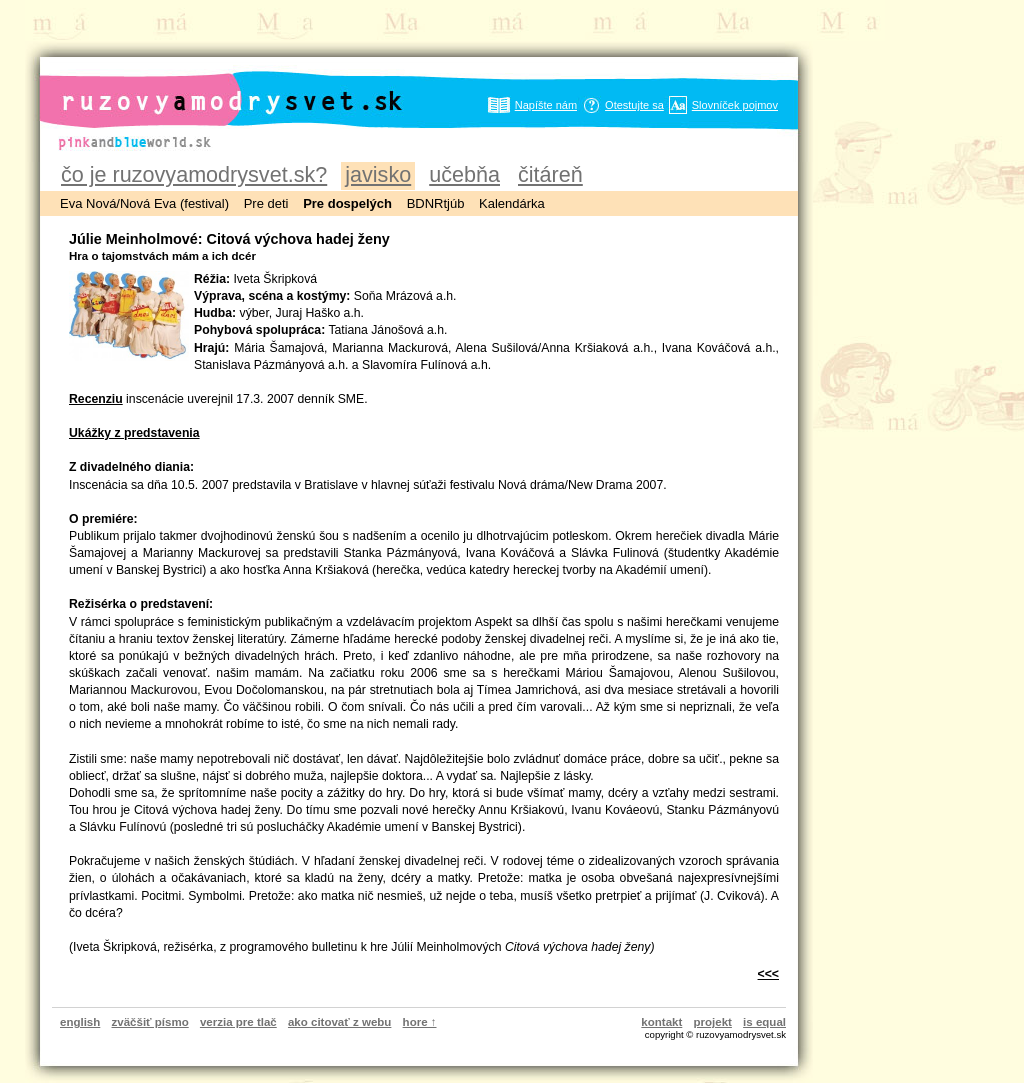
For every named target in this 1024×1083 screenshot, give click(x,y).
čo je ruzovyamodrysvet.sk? (194, 174)
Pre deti (266, 203)
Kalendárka (512, 203)
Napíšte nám (546, 105)
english (80, 1022)
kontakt (661, 1022)
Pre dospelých (347, 203)
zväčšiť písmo (150, 1022)
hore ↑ (420, 1022)
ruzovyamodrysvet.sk (207, 85)
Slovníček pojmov (735, 105)
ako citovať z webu (339, 1022)
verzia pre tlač (238, 1022)
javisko (378, 174)
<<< (768, 974)
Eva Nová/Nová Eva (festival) (144, 203)
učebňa (464, 174)
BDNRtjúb (436, 203)
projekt (713, 1022)
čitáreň (550, 174)
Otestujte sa (634, 105)
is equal (764, 1022)
